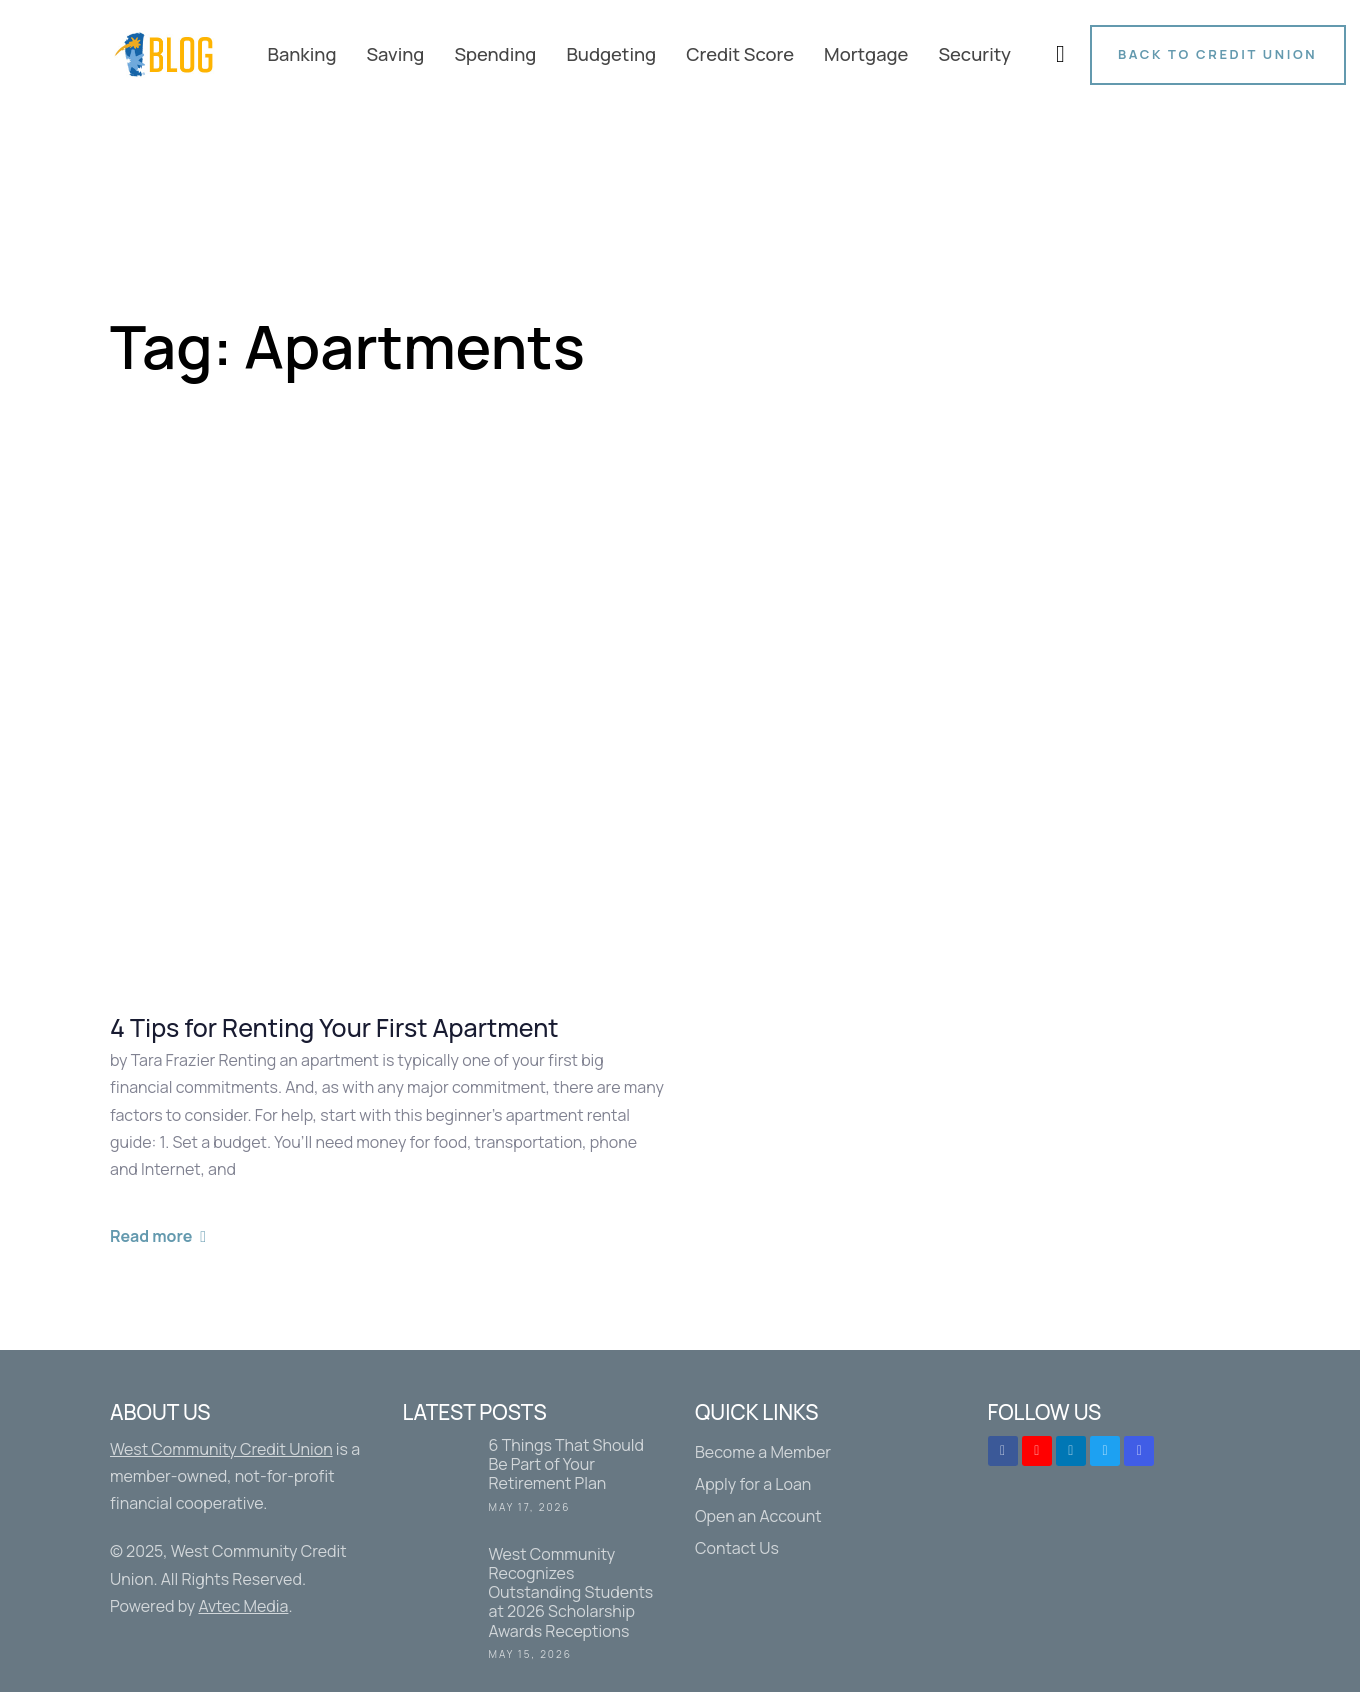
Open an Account (758, 1516)
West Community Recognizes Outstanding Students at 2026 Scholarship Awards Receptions (534, 1606)
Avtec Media (243, 1606)
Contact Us (737, 1548)
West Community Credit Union (221, 1449)
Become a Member (763, 1452)
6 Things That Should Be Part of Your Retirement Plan (534, 1478)
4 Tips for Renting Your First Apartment (334, 1028)
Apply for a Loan (753, 1484)
